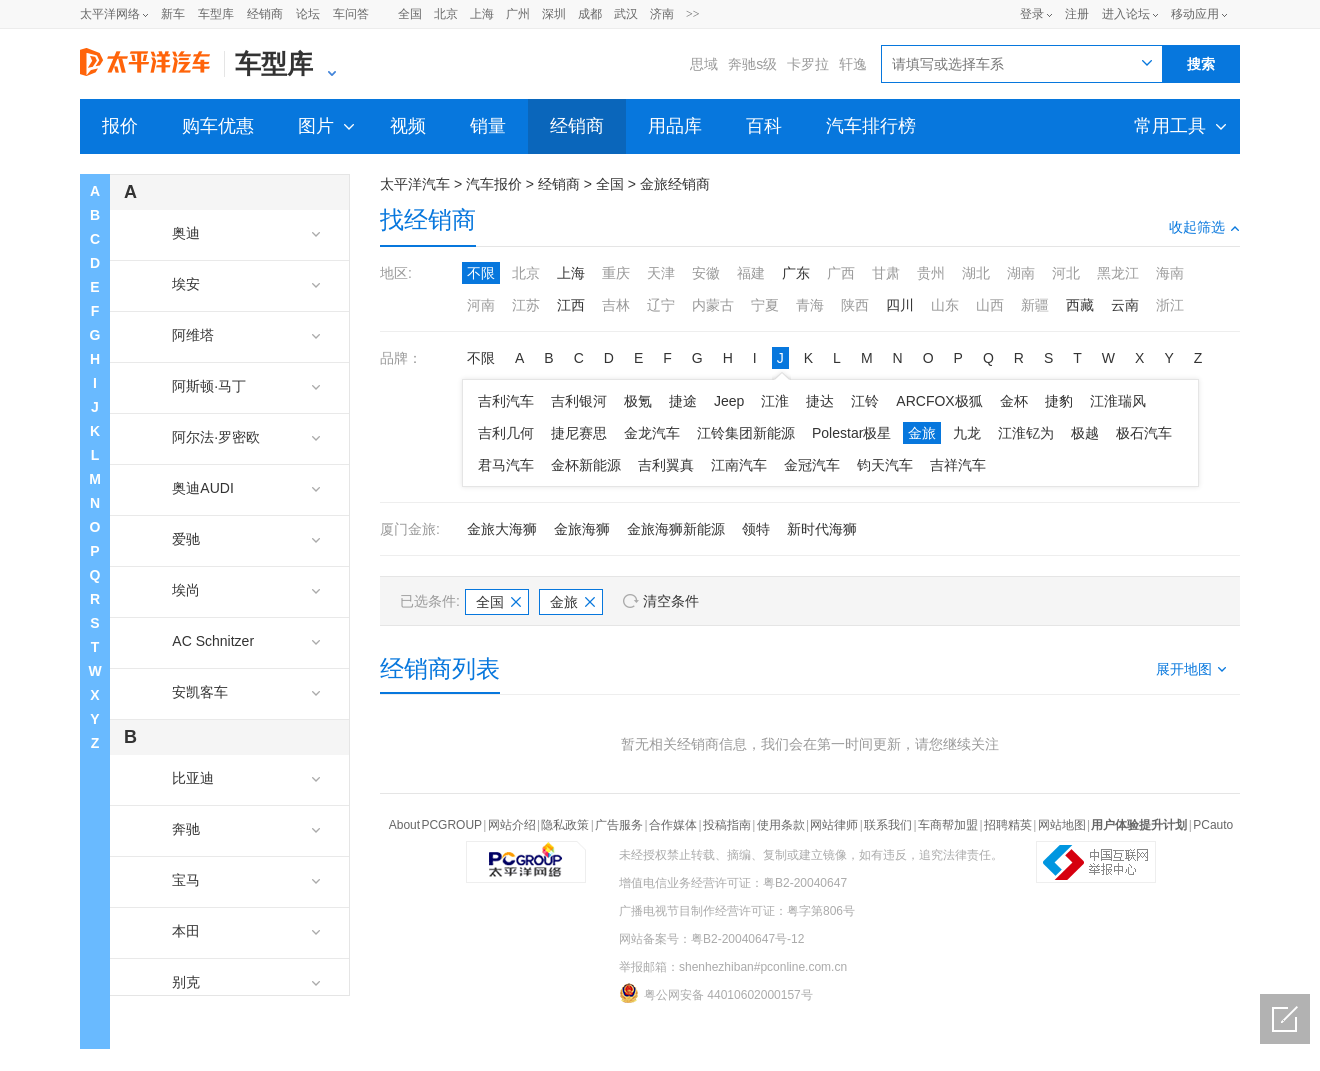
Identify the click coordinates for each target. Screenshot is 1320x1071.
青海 (810, 305)
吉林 (616, 305)
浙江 (1170, 305)
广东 (796, 273)
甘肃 (886, 273)
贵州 (931, 273)
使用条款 (781, 825)
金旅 (922, 433)
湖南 (1021, 273)
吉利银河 (579, 401)
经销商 (265, 14)
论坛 (308, 14)
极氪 (638, 401)
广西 (841, 273)
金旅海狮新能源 (676, 529)
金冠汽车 (812, 465)
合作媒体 (673, 825)
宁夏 (765, 305)
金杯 (1014, 401)
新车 (173, 14)
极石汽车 (1144, 433)
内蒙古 (713, 305)
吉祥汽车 (958, 465)
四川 (900, 305)
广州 (518, 14)
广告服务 (619, 825)
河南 (481, 305)
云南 (1125, 305)
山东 (945, 305)
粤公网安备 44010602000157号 (716, 993)
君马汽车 (506, 465)
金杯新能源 (586, 465)
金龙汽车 (652, 433)
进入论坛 (1126, 14)
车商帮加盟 (948, 825)
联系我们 (888, 825)
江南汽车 (739, 465)
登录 (1032, 14)
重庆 (616, 273)
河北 (1066, 273)
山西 (990, 305)
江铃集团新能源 (746, 433)
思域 (704, 64)
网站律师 (834, 825)
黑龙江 (1118, 273)
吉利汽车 (506, 401)
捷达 (820, 401)
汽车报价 (494, 184)
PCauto (1213, 825)
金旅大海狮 (502, 529)
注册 (1077, 14)
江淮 (775, 401)
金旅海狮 (582, 529)
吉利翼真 (666, 465)
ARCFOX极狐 (939, 401)
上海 (482, 14)
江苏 (526, 305)
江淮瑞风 (1118, 401)
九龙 (967, 433)
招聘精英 (1008, 825)
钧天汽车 (885, 465)
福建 (751, 273)
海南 (1170, 273)
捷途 (683, 401)
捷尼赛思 (579, 433)
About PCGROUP (435, 825)
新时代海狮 (822, 529)
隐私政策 (565, 825)
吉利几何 (506, 433)
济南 (662, 14)
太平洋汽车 (415, 184)
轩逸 (853, 64)
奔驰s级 (752, 64)
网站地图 (1062, 825)
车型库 (216, 14)
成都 (590, 14)
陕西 (855, 305)
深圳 (554, 14)
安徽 (706, 273)
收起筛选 (1204, 227)
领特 (756, 529)
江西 (571, 305)
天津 (661, 273)
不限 (481, 273)
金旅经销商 (675, 184)
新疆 (1035, 305)
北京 (446, 14)
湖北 (976, 273)
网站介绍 (512, 825)
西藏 (1080, 305)
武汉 (626, 14)
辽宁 (661, 305)
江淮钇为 (1026, 433)
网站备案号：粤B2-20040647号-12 (711, 939)
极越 (1085, 433)
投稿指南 (727, 825)
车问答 (351, 14)
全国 (410, 14)
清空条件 (671, 601)
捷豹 (1059, 401)
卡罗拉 (808, 64)
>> (693, 14)
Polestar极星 (851, 433)
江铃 (865, 401)
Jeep (729, 401)
